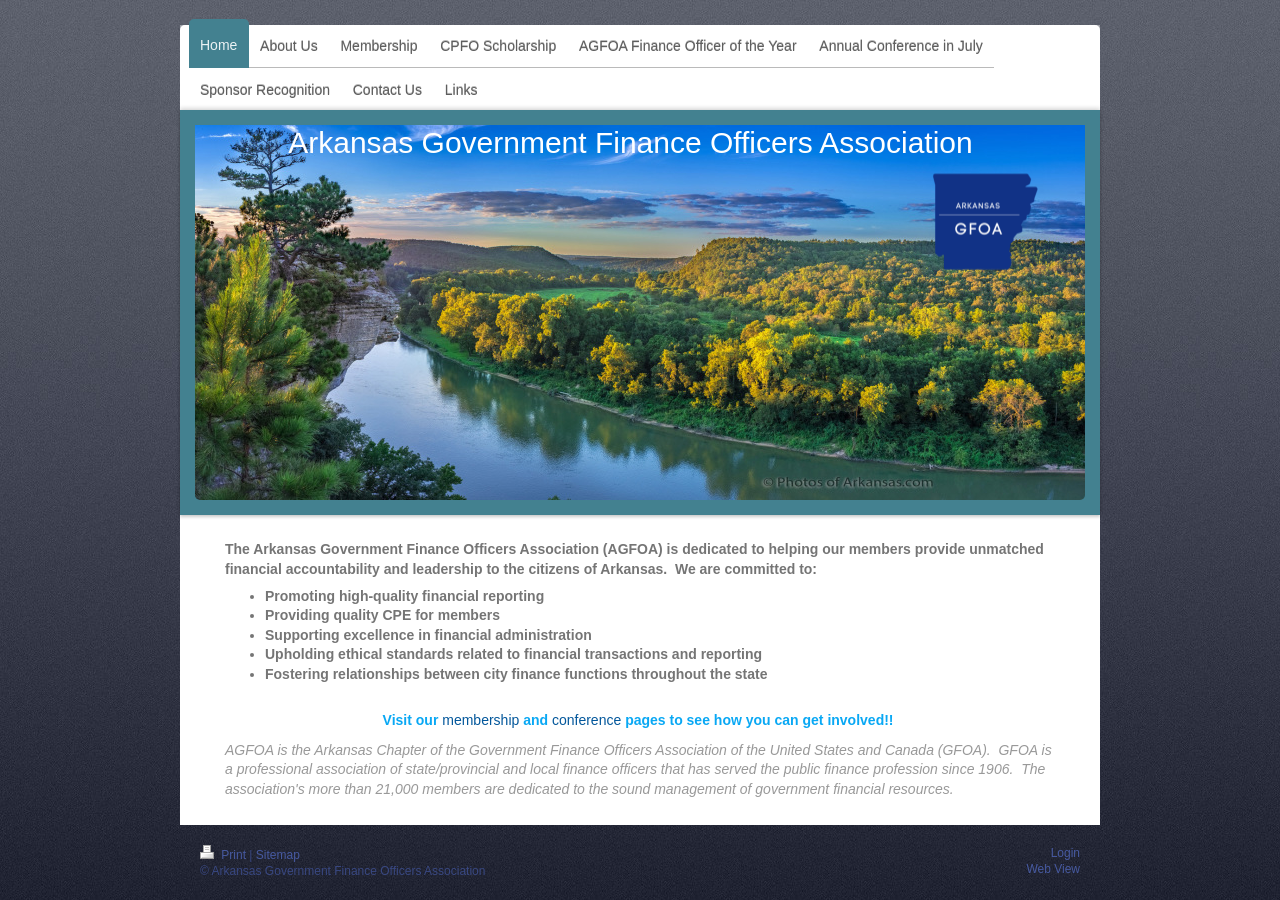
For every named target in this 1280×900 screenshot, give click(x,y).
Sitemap (278, 855)
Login (1065, 853)
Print (224, 855)
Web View (1053, 869)
